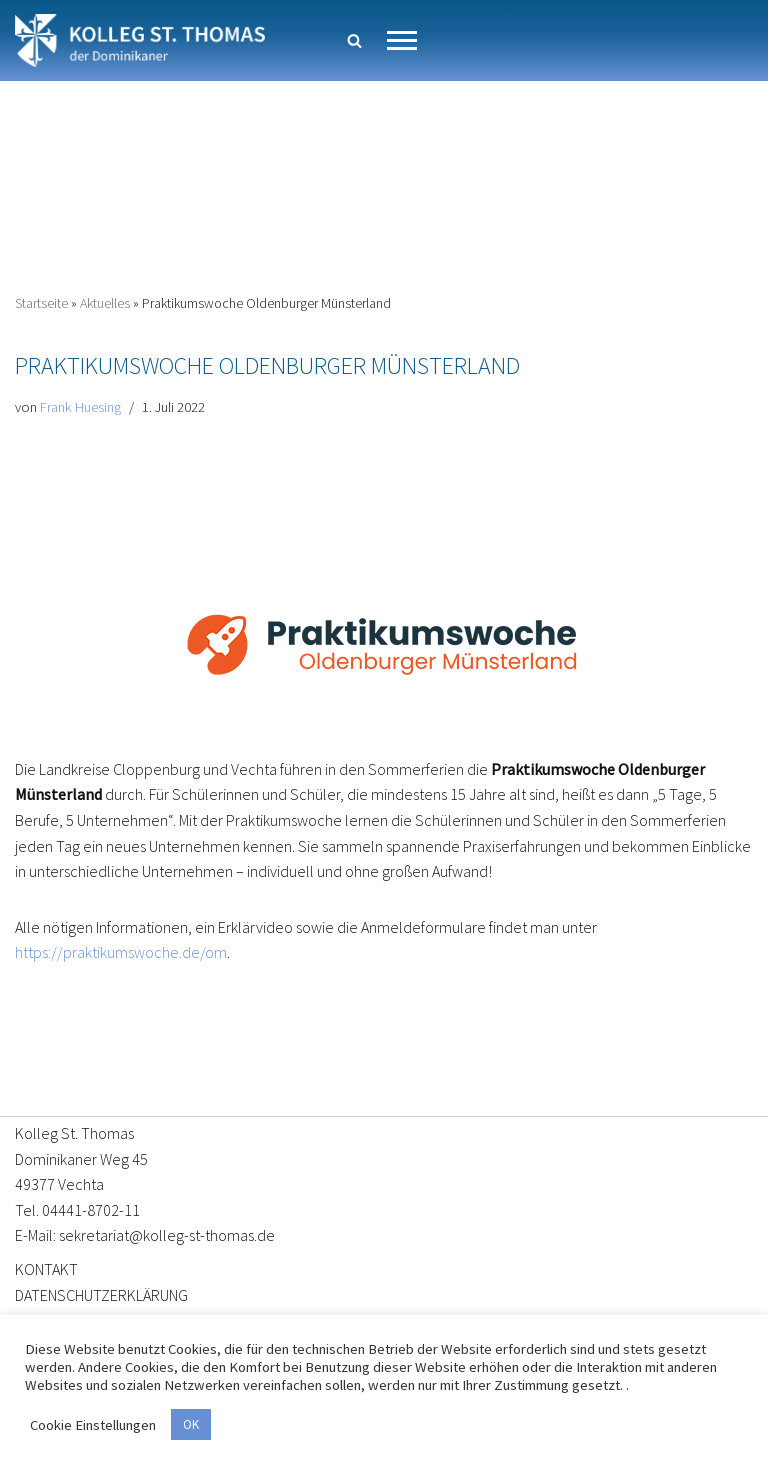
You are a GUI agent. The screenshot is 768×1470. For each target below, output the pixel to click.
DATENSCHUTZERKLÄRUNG (101, 1295)
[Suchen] (354, 40)
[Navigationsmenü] (402, 40)
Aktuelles (105, 303)
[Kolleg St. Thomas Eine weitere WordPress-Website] (140, 40)
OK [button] (191, 1424)
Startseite (41, 303)
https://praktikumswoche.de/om (121, 952)
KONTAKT (46, 1269)
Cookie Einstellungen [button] (93, 1425)
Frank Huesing (79, 407)
